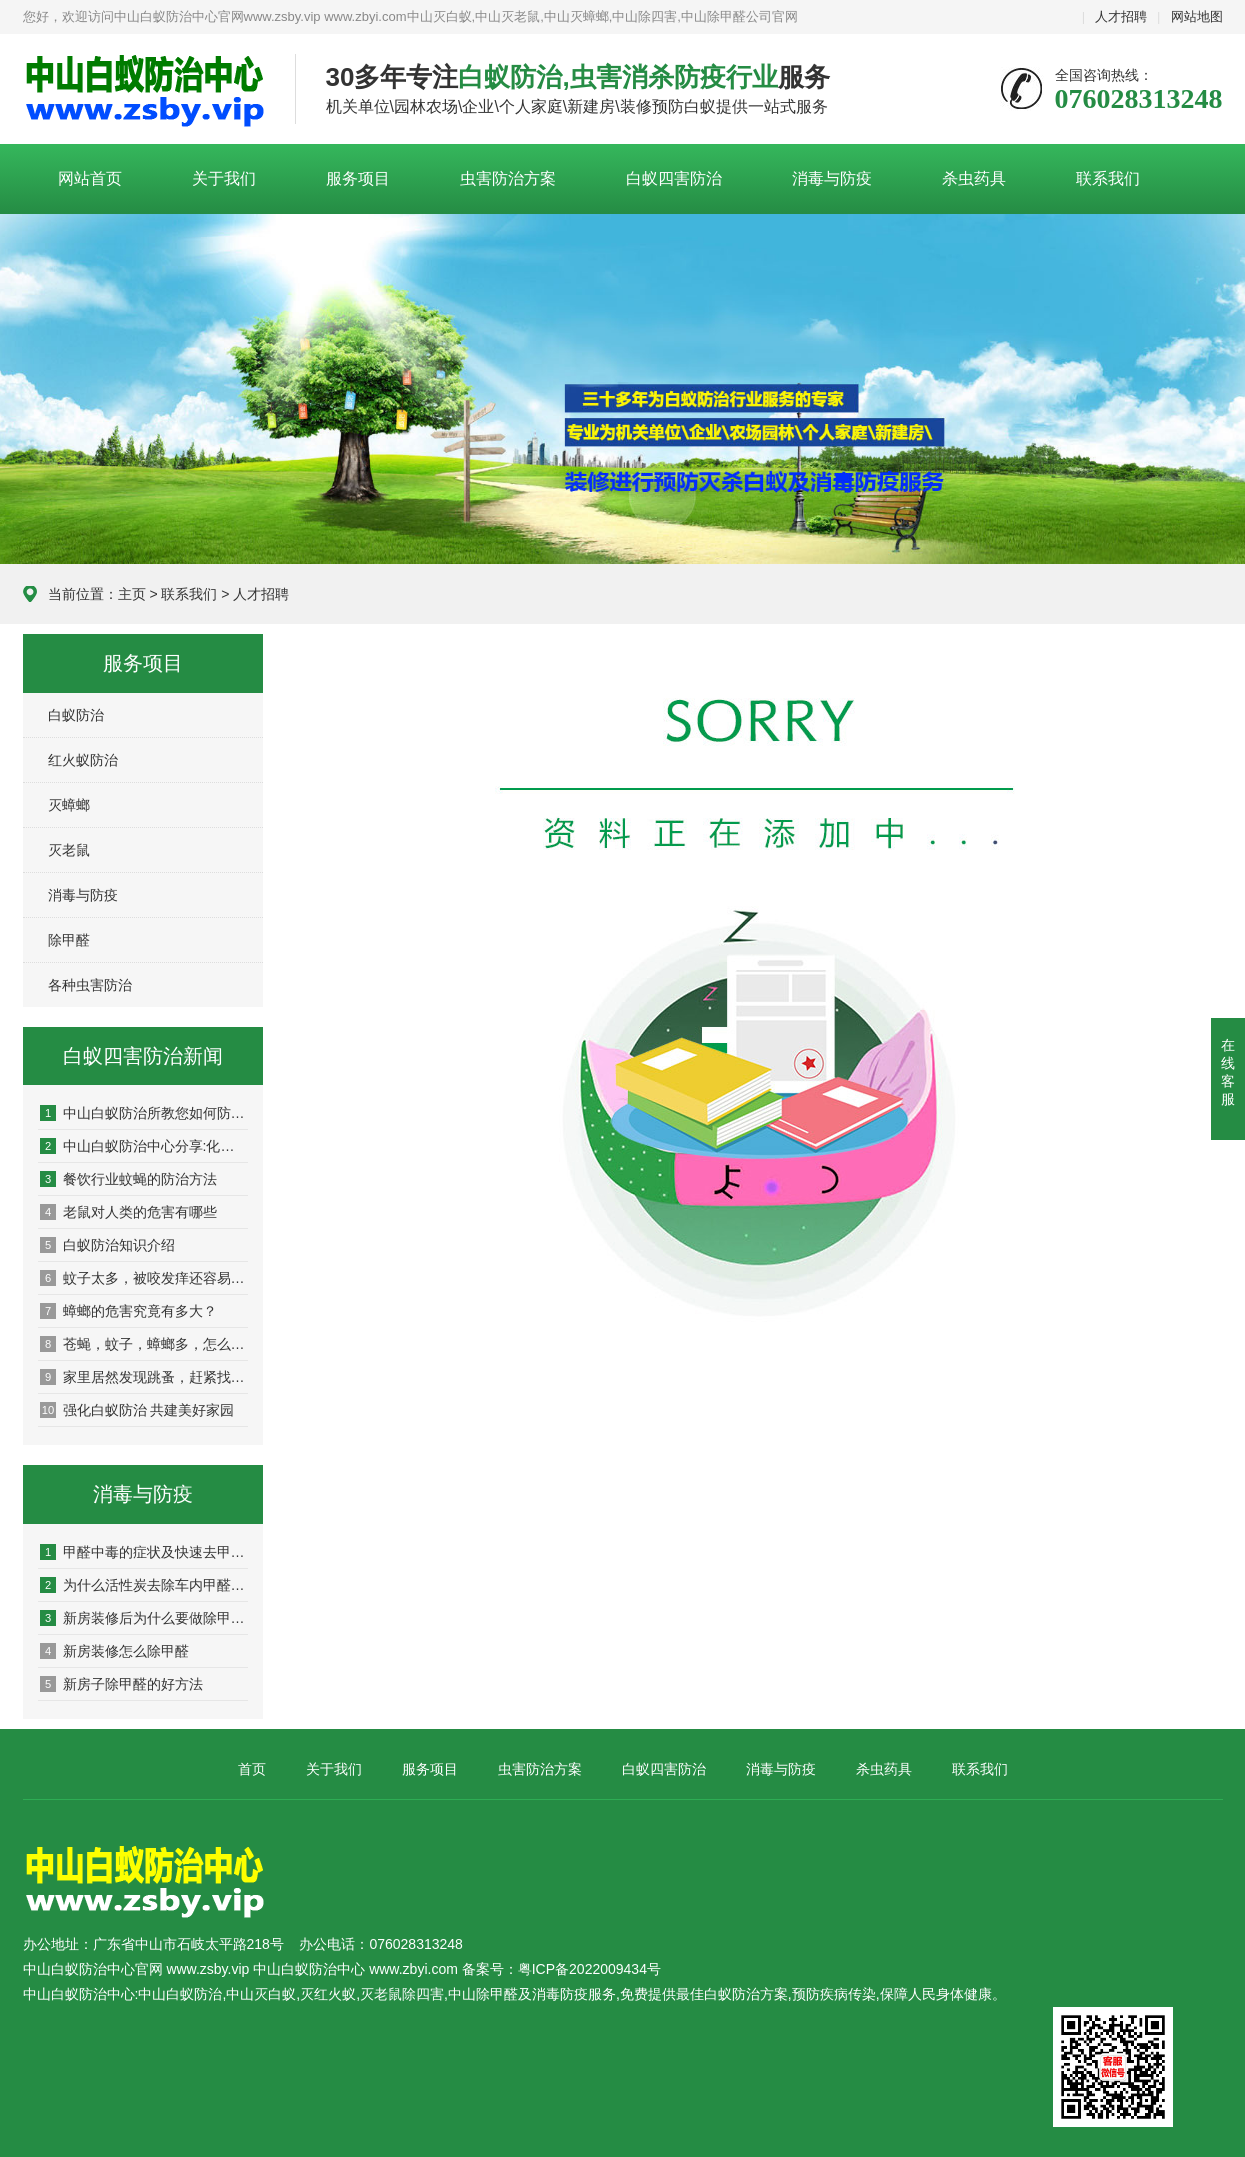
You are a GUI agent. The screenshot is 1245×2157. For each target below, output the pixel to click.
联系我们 (1108, 178)
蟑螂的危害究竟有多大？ (128, 1311)
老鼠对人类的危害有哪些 (128, 1212)
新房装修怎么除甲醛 (114, 1651)
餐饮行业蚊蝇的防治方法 (128, 1179)
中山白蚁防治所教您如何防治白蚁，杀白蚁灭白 (144, 1113)
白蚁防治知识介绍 (107, 1245)
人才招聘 (1121, 16)
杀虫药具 (974, 178)
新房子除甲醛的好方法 (121, 1684)
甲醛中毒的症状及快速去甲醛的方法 (144, 1552)
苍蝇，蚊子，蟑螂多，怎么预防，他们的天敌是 (144, 1344)
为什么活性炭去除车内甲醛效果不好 (144, 1585)
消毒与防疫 (832, 178)
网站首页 (90, 178)
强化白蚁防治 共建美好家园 (137, 1410)
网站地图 (1197, 16)
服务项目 (358, 178)
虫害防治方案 (508, 178)
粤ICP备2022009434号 (589, 1969)
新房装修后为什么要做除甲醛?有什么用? (144, 1618)
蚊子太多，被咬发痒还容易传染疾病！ (144, 1278)
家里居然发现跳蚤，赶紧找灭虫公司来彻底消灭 (144, 1377)
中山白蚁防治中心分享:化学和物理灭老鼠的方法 (144, 1146)
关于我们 (224, 178)
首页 (252, 1769)
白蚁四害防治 (674, 178)
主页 (132, 594)
